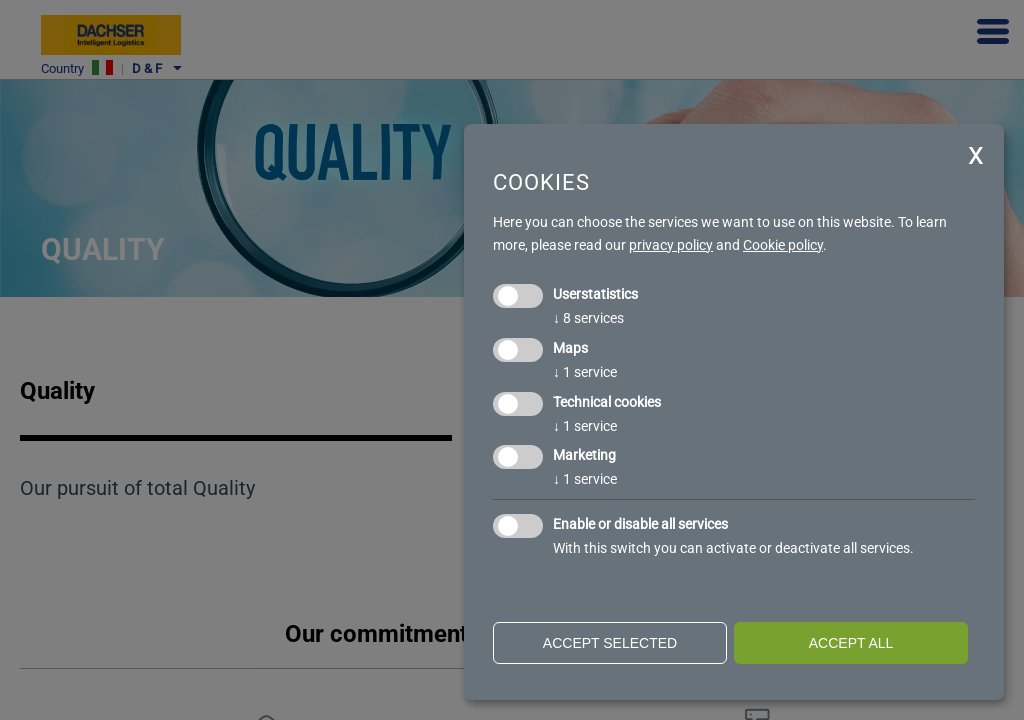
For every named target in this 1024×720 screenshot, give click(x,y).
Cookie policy (783, 245)
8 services (588, 318)
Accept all (851, 643)
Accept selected (610, 643)
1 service (585, 372)
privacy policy (671, 245)
